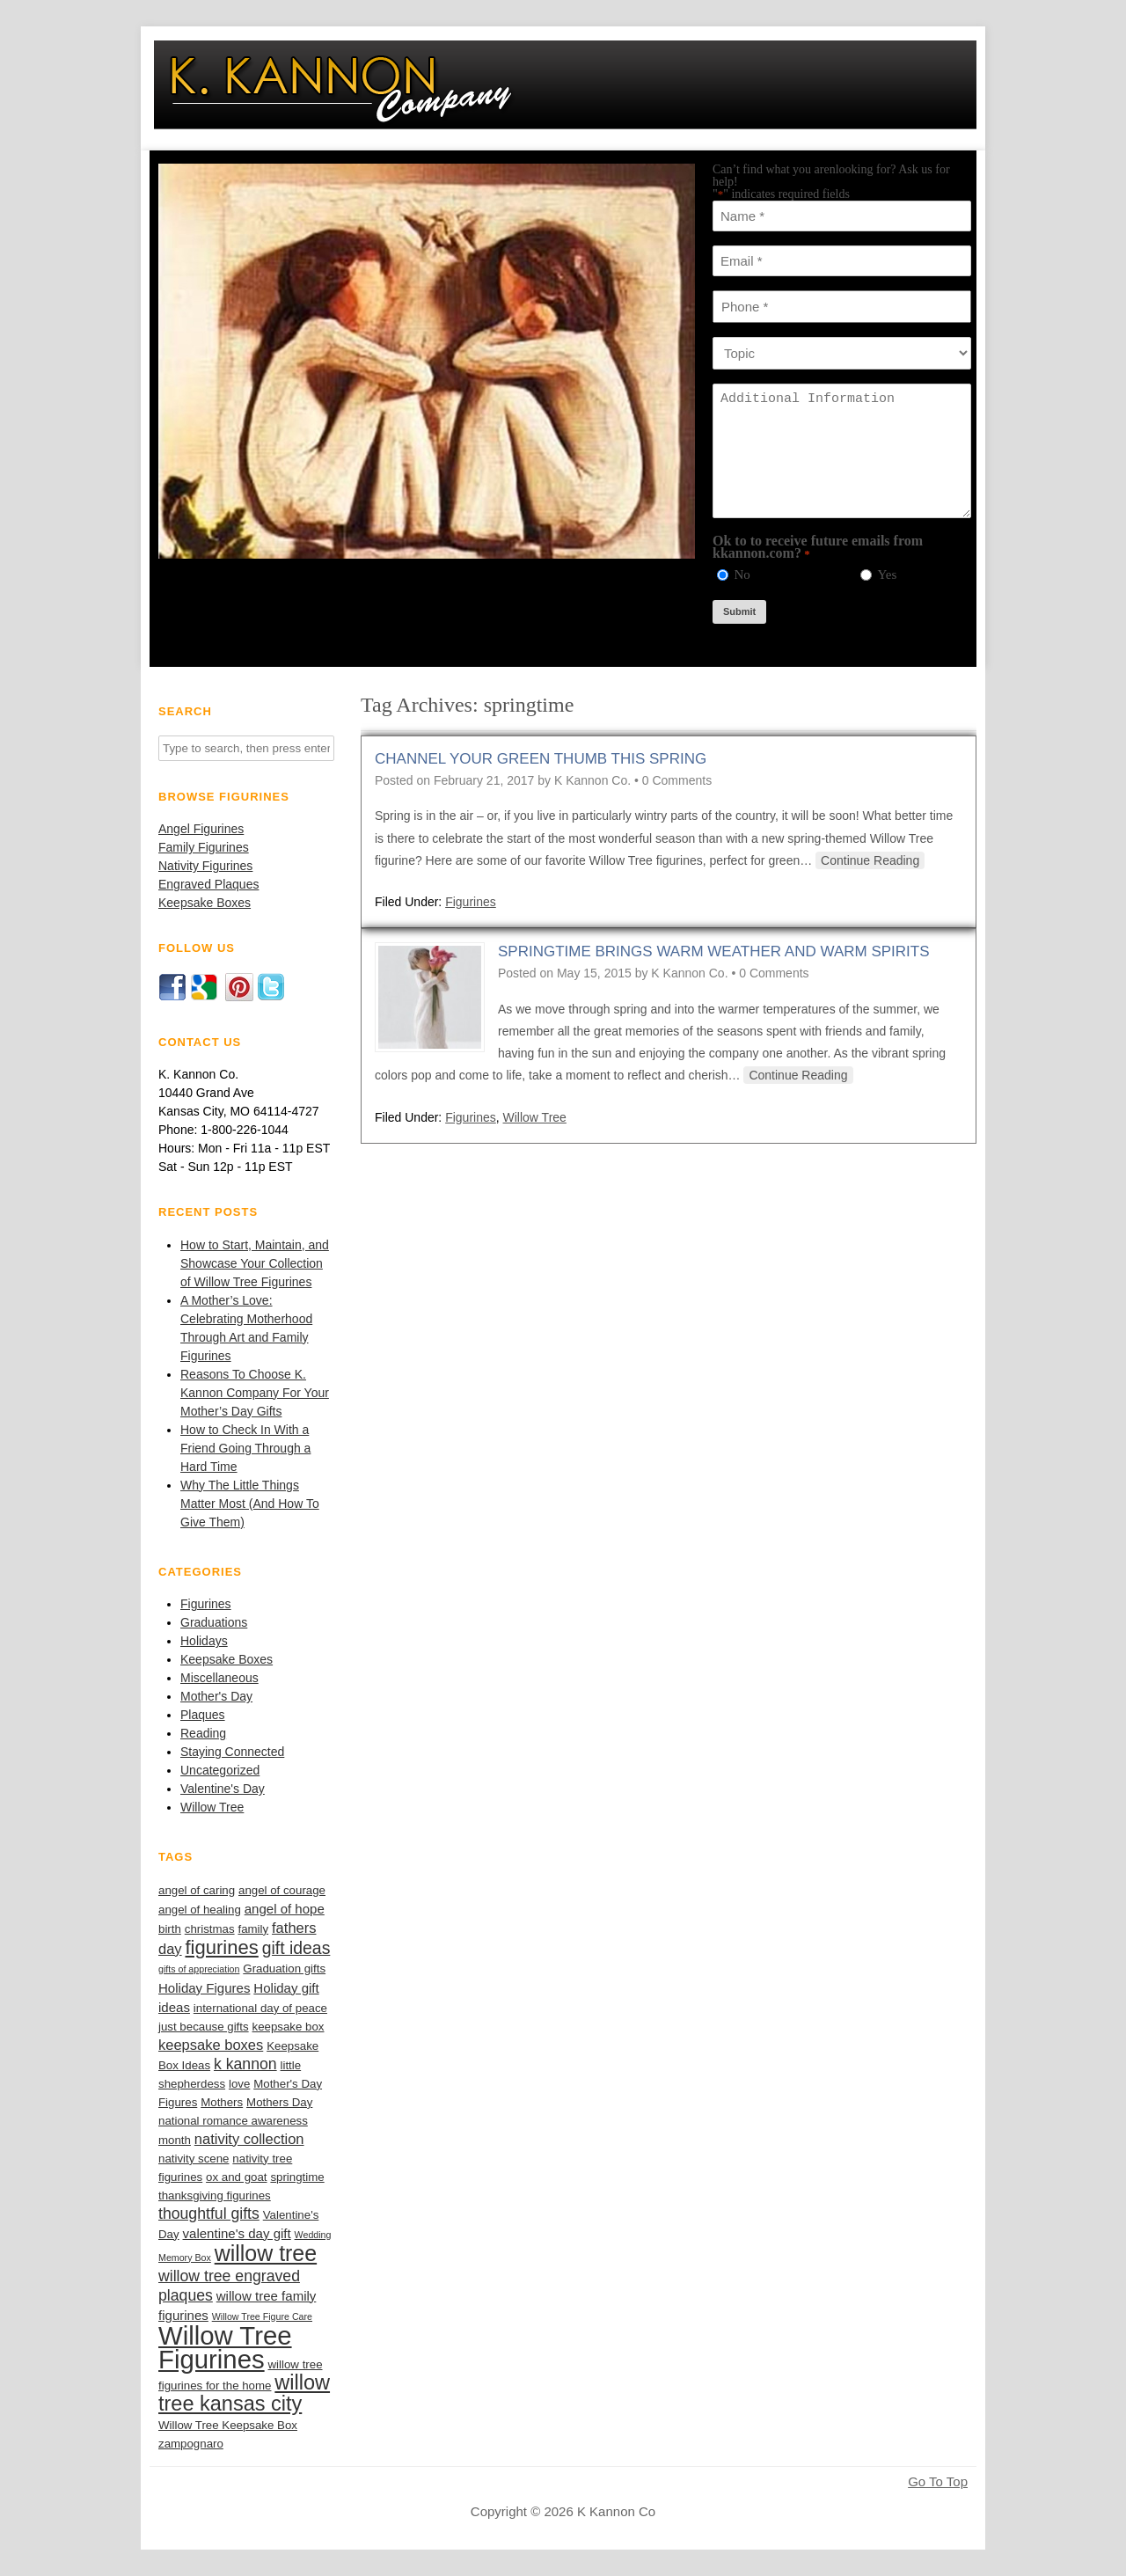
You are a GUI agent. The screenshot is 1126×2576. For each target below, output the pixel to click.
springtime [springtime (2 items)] (297, 2177)
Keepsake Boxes (204, 903)
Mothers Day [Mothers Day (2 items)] (279, 2102)
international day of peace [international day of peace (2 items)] (260, 2008)
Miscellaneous (219, 1678)
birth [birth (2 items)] (169, 1929)
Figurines (205, 1604)
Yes (886, 574)
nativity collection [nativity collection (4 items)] (249, 2139)
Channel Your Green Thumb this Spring (540, 758)
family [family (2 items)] (253, 1929)
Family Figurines (203, 847)
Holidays (204, 1641)
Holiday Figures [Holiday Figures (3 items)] (204, 1987)
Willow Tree (212, 1807)
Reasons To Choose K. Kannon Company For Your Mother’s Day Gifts (254, 1392)
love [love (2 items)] (239, 2083)
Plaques (202, 1715)
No (741, 574)
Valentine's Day (222, 1789)
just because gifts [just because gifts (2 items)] (203, 2026)
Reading (203, 1733)
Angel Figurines (201, 829)
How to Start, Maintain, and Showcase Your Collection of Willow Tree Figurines (254, 1263)
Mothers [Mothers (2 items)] (222, 2102)
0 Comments (677, 780)
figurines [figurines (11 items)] (222, 1947)
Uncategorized (220, 1770)
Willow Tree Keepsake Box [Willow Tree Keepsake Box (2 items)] (227, 2425)
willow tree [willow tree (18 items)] (266, 2253)
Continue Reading (870, 860)
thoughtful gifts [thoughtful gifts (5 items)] (209, 2213)
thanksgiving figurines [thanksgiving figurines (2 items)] (214, 2195)
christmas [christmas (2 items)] (210, 1929)
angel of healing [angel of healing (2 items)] (199, 1909)
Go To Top (938, 2482)
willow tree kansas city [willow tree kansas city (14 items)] (244, 2393)
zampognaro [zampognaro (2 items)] (190, 2443)
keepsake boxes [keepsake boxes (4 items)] (210, 2045)
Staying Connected (232, 1752)
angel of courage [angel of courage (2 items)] (281, 1890)
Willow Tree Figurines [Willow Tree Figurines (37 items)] (225, 2347)
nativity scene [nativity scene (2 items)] (193, 2158)
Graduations (213, 1622)
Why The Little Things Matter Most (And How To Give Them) (249, 1503)
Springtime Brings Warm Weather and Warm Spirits (714, 951)
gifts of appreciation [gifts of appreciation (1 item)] (198, 1969)
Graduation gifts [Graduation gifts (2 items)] (284, 1968)
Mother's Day (216, 1696)
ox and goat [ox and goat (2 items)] (236, 2177)
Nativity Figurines (205, 866)
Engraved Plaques (208, 884)
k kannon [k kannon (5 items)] (245, 2064)
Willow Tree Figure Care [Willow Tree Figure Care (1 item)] (262, 2316)
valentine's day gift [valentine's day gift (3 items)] (237, 2233)
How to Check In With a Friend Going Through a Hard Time (245, 1448)
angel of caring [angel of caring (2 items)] (196, 1890)
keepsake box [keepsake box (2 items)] (288, 2026)
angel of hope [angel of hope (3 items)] (285, 1908)
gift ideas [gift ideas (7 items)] (296, 1948)
